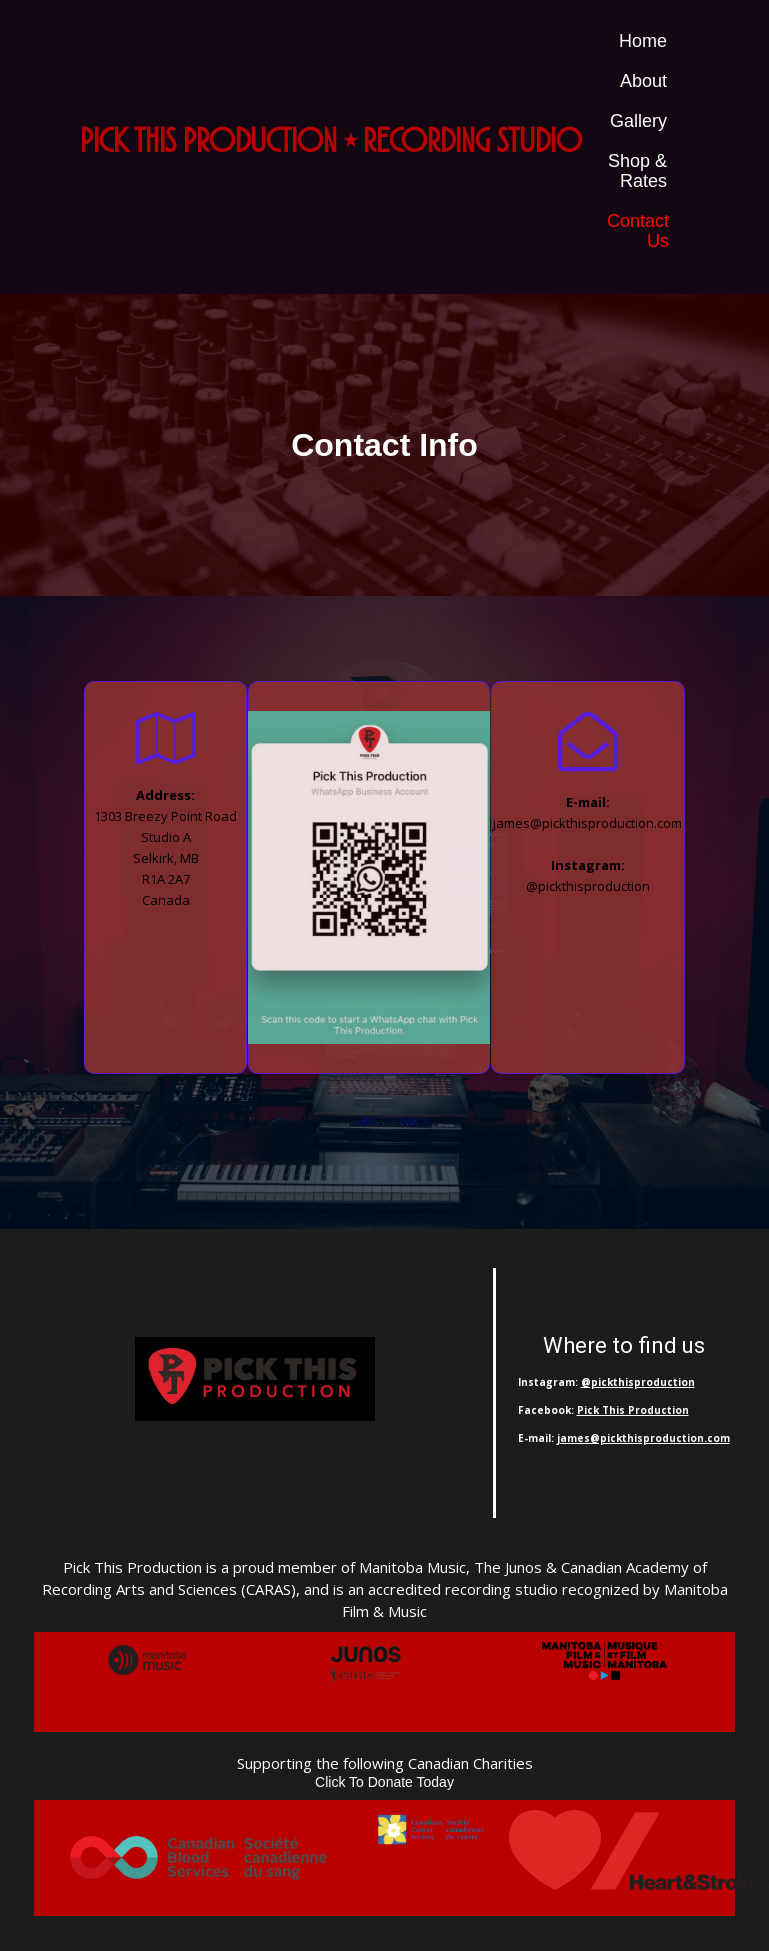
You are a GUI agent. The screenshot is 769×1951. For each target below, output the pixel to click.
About (643, 81)
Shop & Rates (637, 171)
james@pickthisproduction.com (643, 1438)
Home (643, 41)
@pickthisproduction (638, 1382)
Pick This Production (633, 1410)
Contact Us (638, 231)
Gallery (638, 121)
